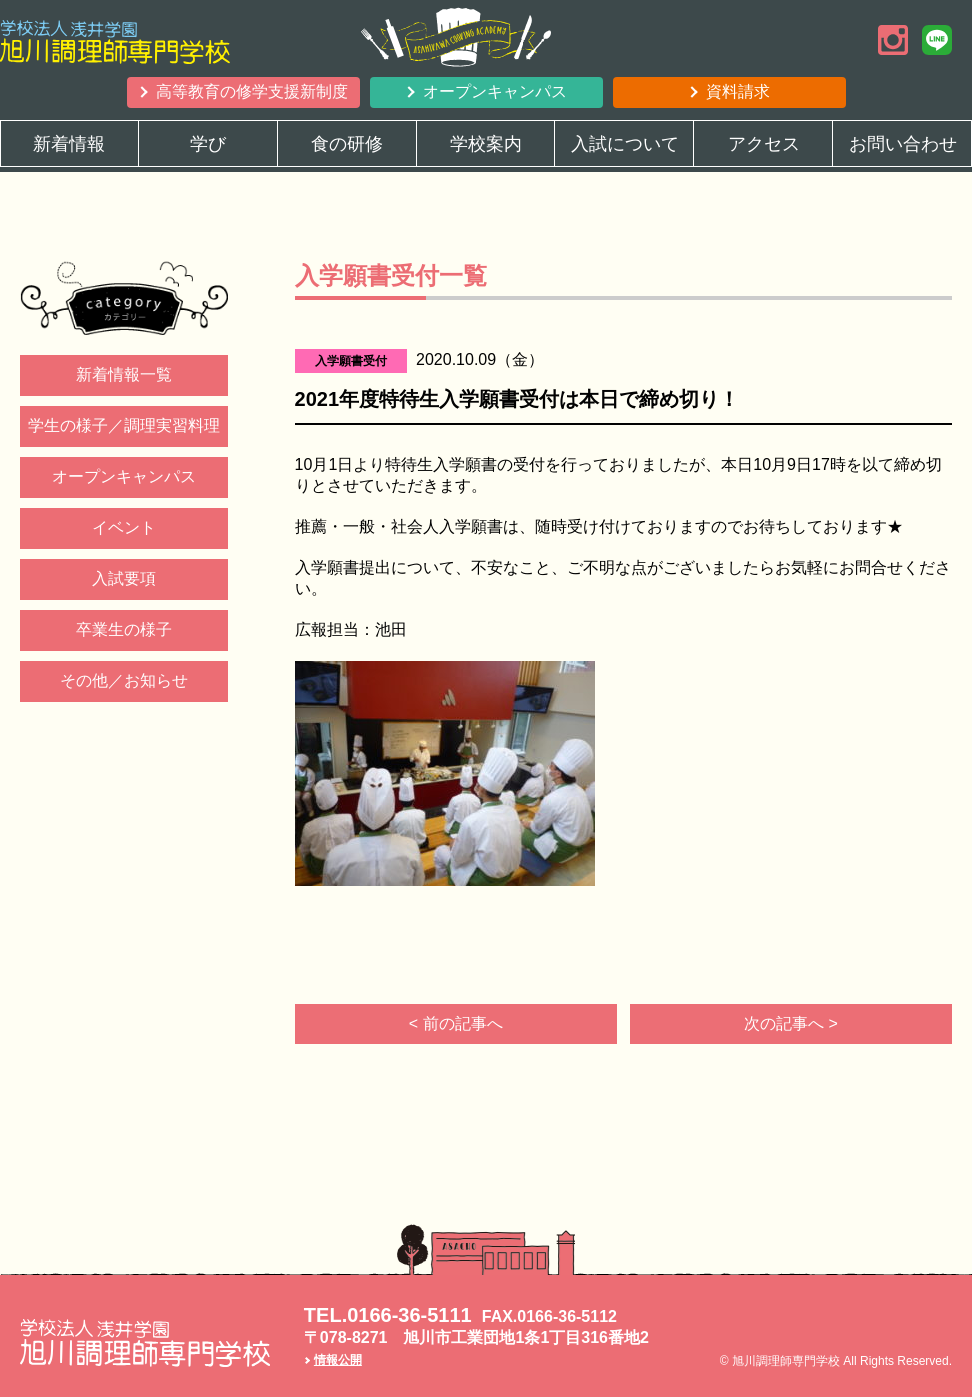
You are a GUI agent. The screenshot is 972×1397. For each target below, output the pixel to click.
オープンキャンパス (495, 91)
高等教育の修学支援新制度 (252, 91)
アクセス (764, 144)
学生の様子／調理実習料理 (124, 425)
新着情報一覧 (124, 374)
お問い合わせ (903, 144)
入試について (625, 144)
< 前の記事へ (456, 1023)
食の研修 (347, 144)
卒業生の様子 (124, 629)
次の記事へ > (791, 1023)
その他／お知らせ (124, 680)
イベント (124, 527)
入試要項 (124, 578)
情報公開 (338, 1360)
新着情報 (69, 144)
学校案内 (486, 144)
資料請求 (738, 91)
